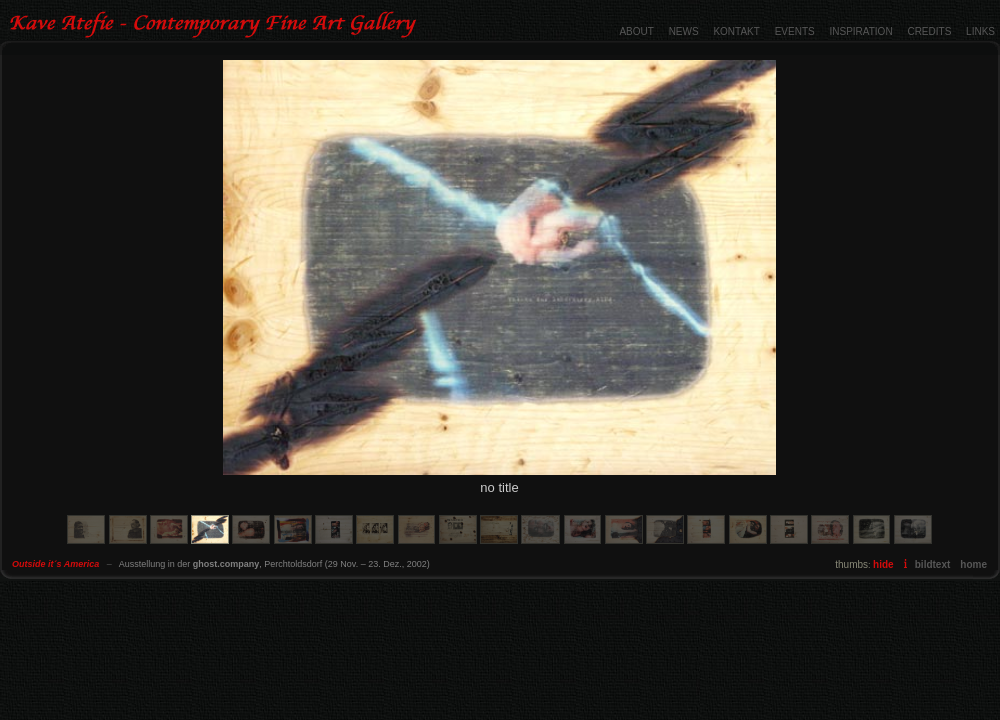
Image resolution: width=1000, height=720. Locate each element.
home (973, 564)
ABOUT (636, 31)
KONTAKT (736, 31)
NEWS (684, 31)
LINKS (980, 31)
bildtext (933, 564)
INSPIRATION (860, 31)
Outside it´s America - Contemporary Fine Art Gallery (215, 25)
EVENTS (795, 31)
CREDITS (929, 31)
